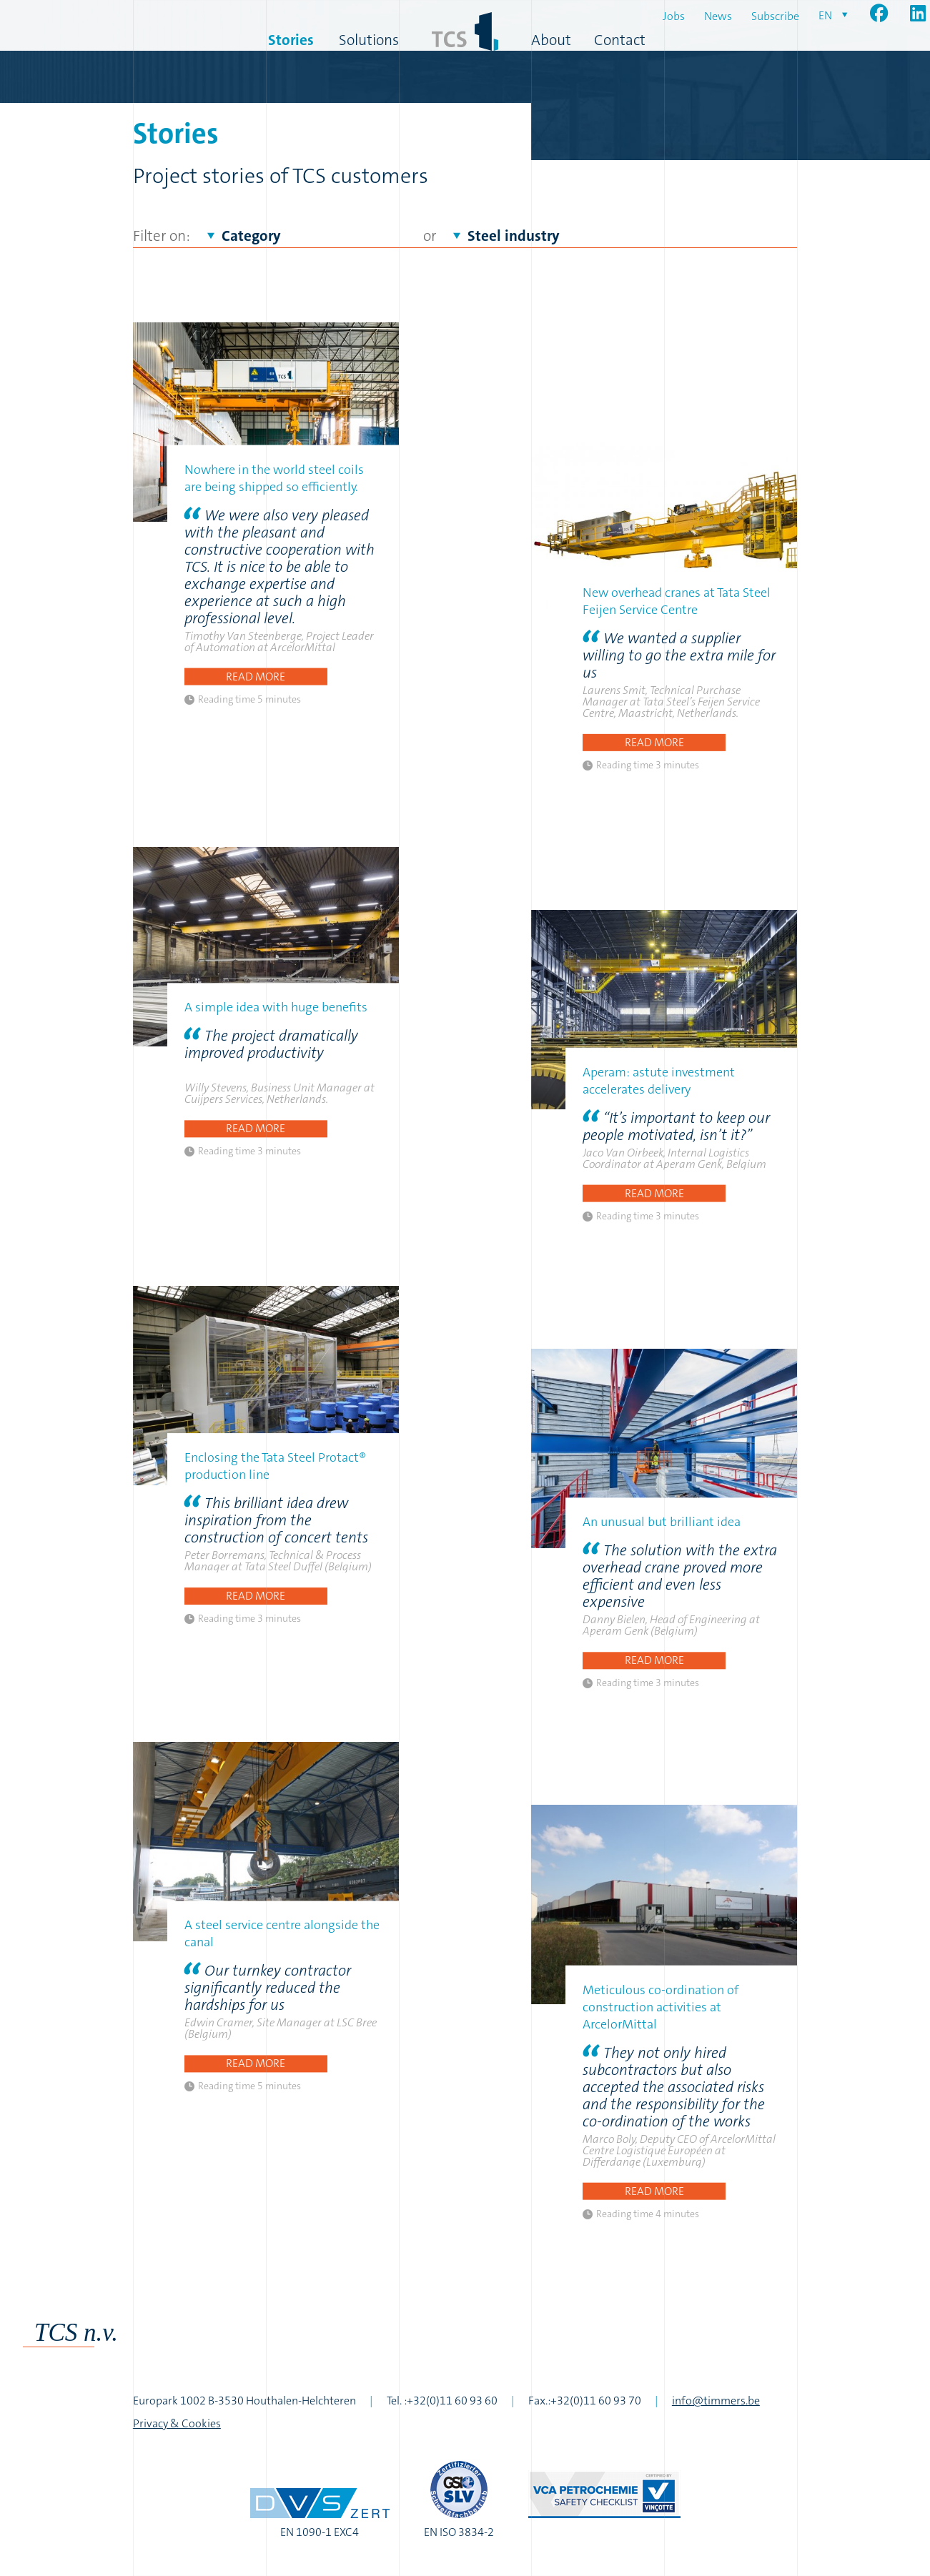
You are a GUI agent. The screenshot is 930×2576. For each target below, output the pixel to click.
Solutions (369, 40)
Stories (291, 40)
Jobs (674, 16)
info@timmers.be (716, 2400)
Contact (619, 40)
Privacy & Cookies (177, 2423)
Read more (255, 675)
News (718, 16)
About (551, 40)
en (825, 15)
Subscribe (775, 16)
